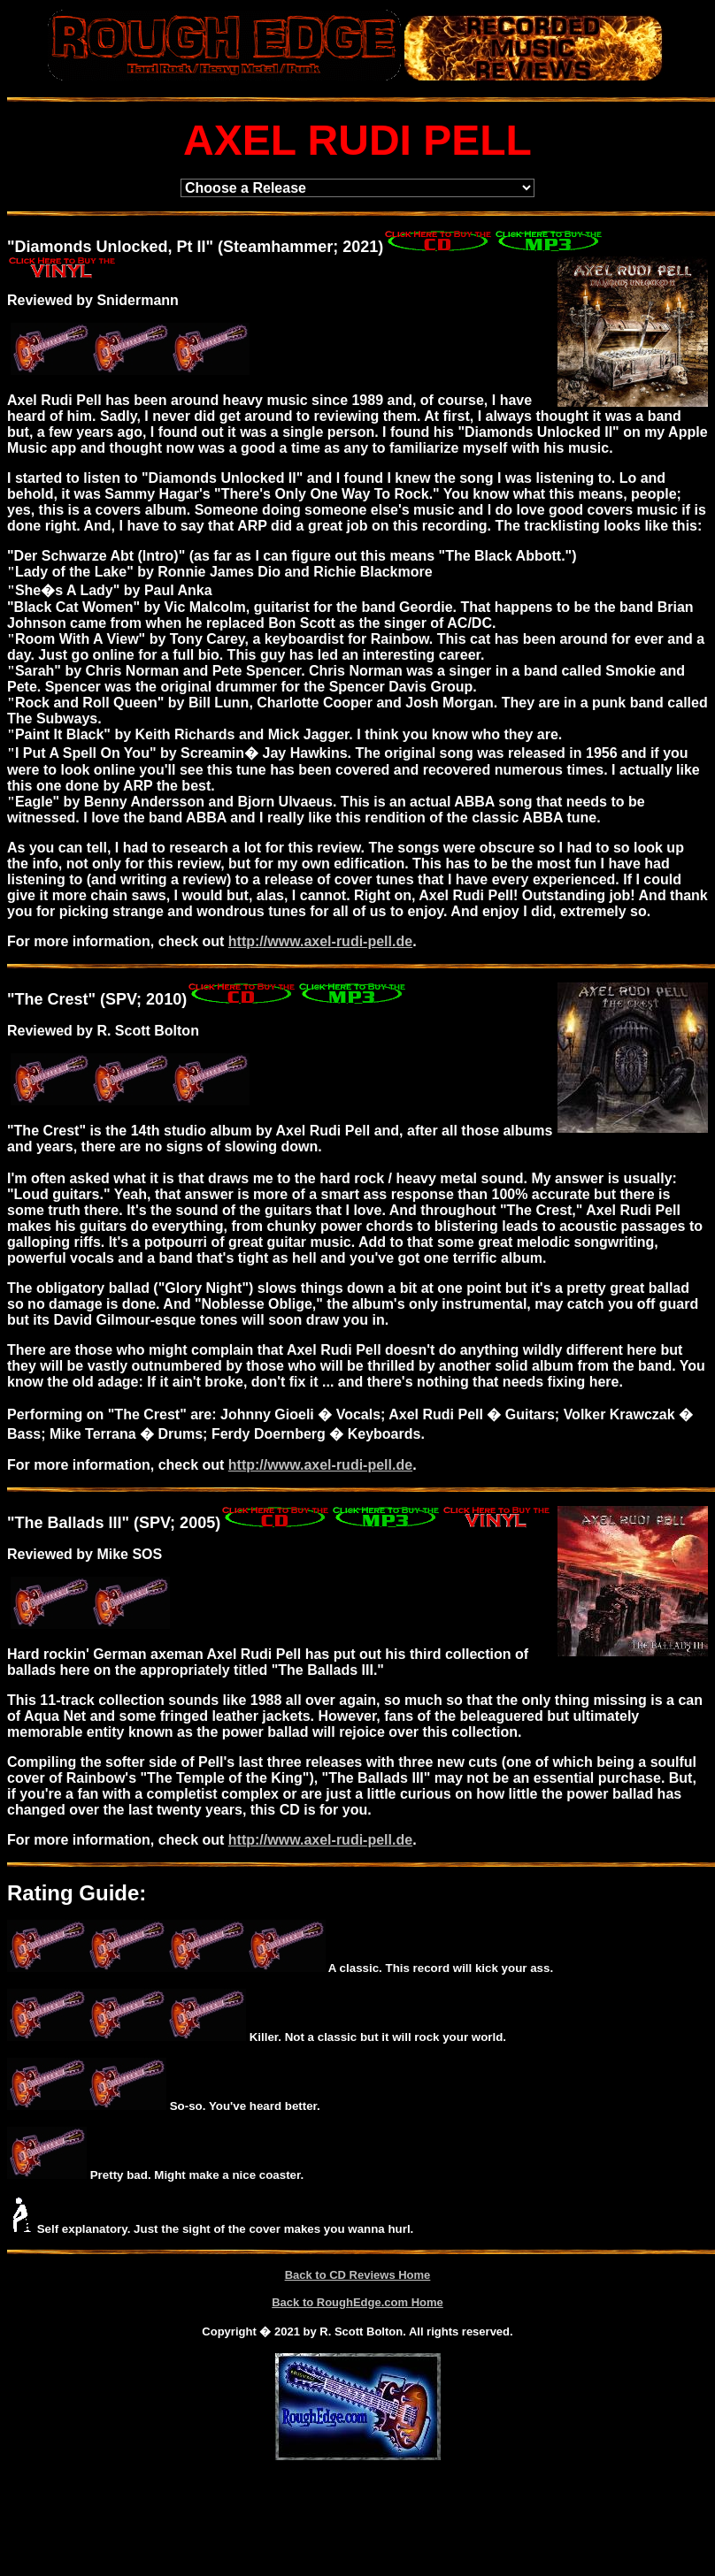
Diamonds (53, 247)
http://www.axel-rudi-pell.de (320, 941)
